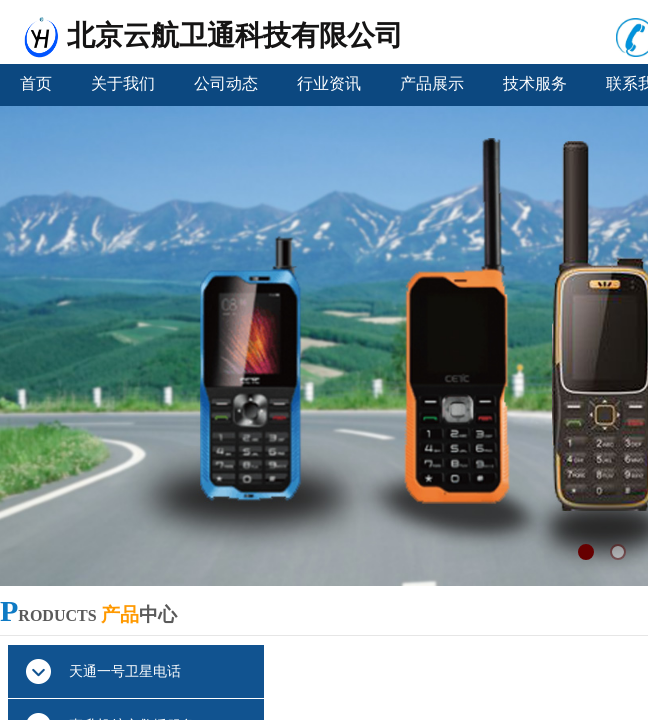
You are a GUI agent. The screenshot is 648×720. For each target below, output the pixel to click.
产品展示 (432, 83)
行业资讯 (329, 83)
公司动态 (226, 83)
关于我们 (123, 83)
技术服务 (535, 83)
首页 (36, 83)
